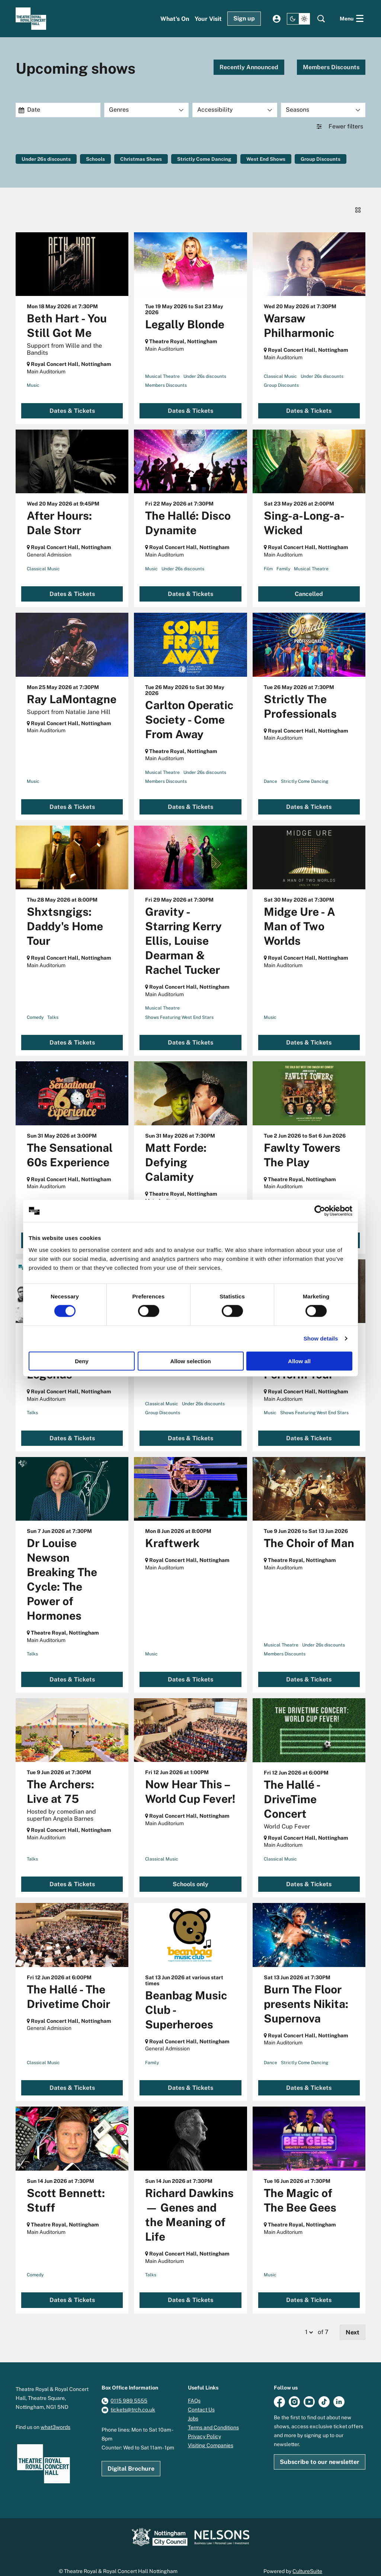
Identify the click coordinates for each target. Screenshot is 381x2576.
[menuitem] (174, 18)
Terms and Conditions (213, 2417)
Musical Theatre (162, 365)
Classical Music (280, 365)
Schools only (190, 1873)
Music (33, 374)
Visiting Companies (210, 2435)
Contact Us (201, 2399)
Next (352, 2321)
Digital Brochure (131, 2457)
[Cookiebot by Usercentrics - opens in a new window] (319, 1211)
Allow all (299, 1361)
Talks (52, 1006)
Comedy (35, 1006)
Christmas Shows (144, 159)
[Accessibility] (234, 110)
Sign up (244, 18)
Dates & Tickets (72, 400)
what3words (55, 2416)
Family (283, 558)
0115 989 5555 (129, 2390)
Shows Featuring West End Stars (179, 1006)
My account (276, 18)
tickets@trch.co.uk (133, 2399)
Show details (321, 1338)
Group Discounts (330, 159)
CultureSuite (307, 2560)
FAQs (194, 2390)
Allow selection (190, 1361)
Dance (270, 770)
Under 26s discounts (47, 159)
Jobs (193, 2408)
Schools (98, 159)
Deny (82, 1361)
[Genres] (146, 110)
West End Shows (274, 159)
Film (268, 558)
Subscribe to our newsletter (319, 2451)
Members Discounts (331, 67)
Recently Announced (249, 67)
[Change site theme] (298, 19)
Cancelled (309, 583)
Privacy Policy (204, 2426)
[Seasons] (323, 110)
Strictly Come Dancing (210, 159)
